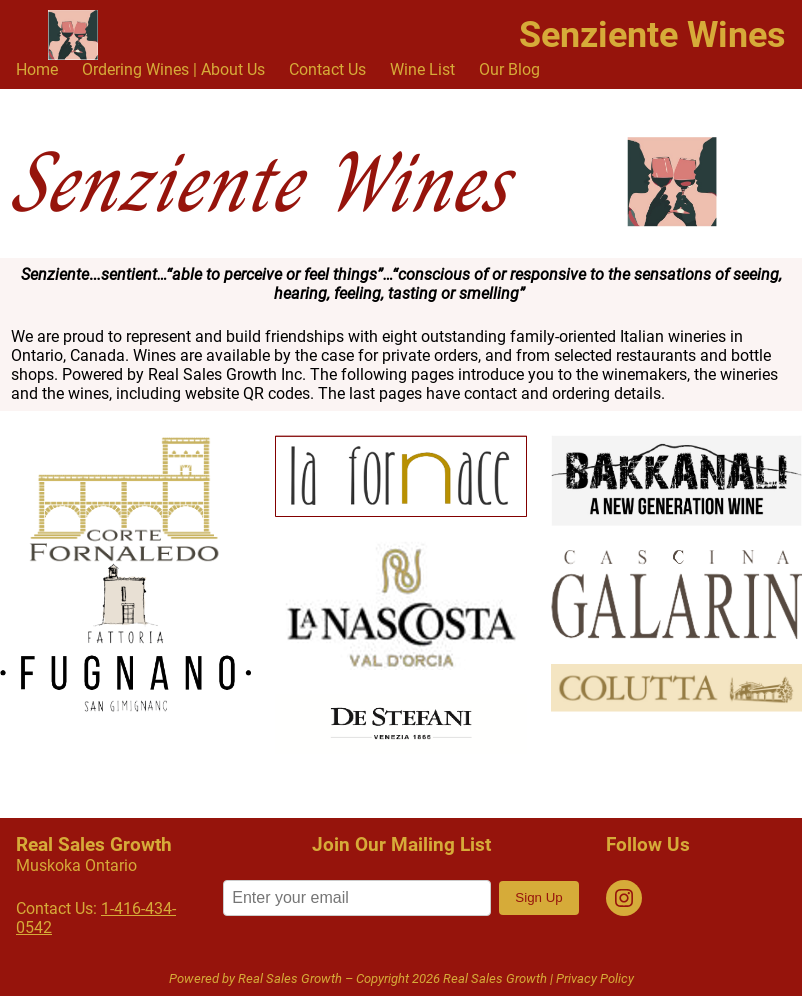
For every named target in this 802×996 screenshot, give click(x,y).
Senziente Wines (652, 35)
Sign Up (538, 897)
